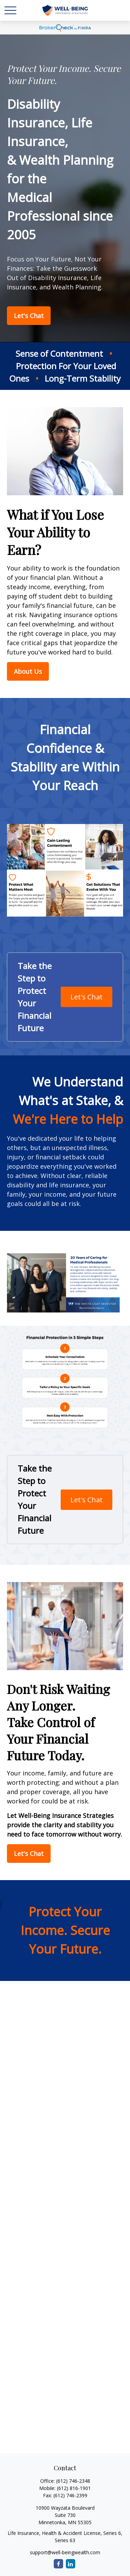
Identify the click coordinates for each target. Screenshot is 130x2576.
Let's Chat (86, 997)
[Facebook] (58, 2563)
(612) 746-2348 (73, 2481)
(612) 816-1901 (74, 2488)
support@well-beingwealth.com (65, 2552)
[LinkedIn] (70, 2563)
